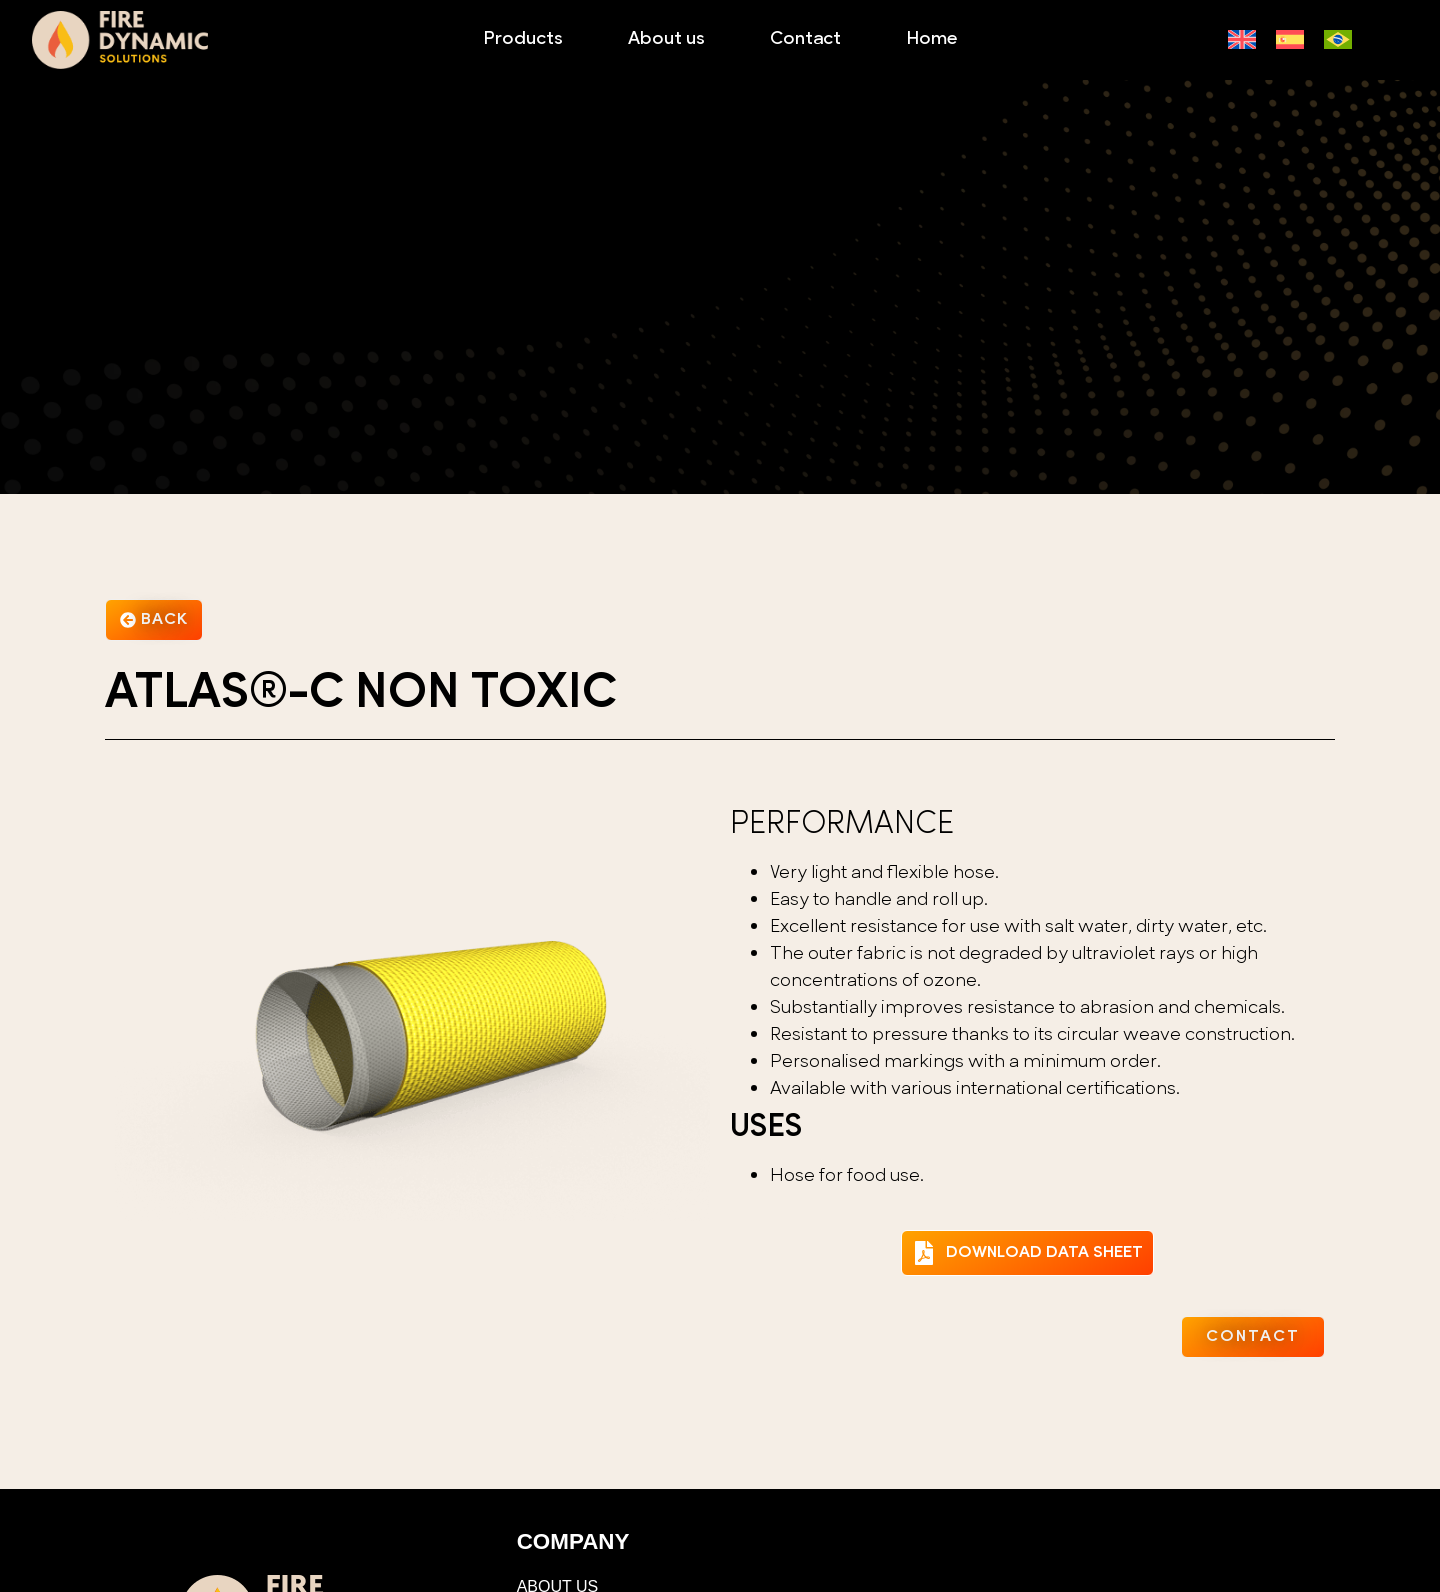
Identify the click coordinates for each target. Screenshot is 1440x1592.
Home (931, 39)
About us (666, 39)
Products (523, 39)
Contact (805, 39)
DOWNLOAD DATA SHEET (1044, 1253)
